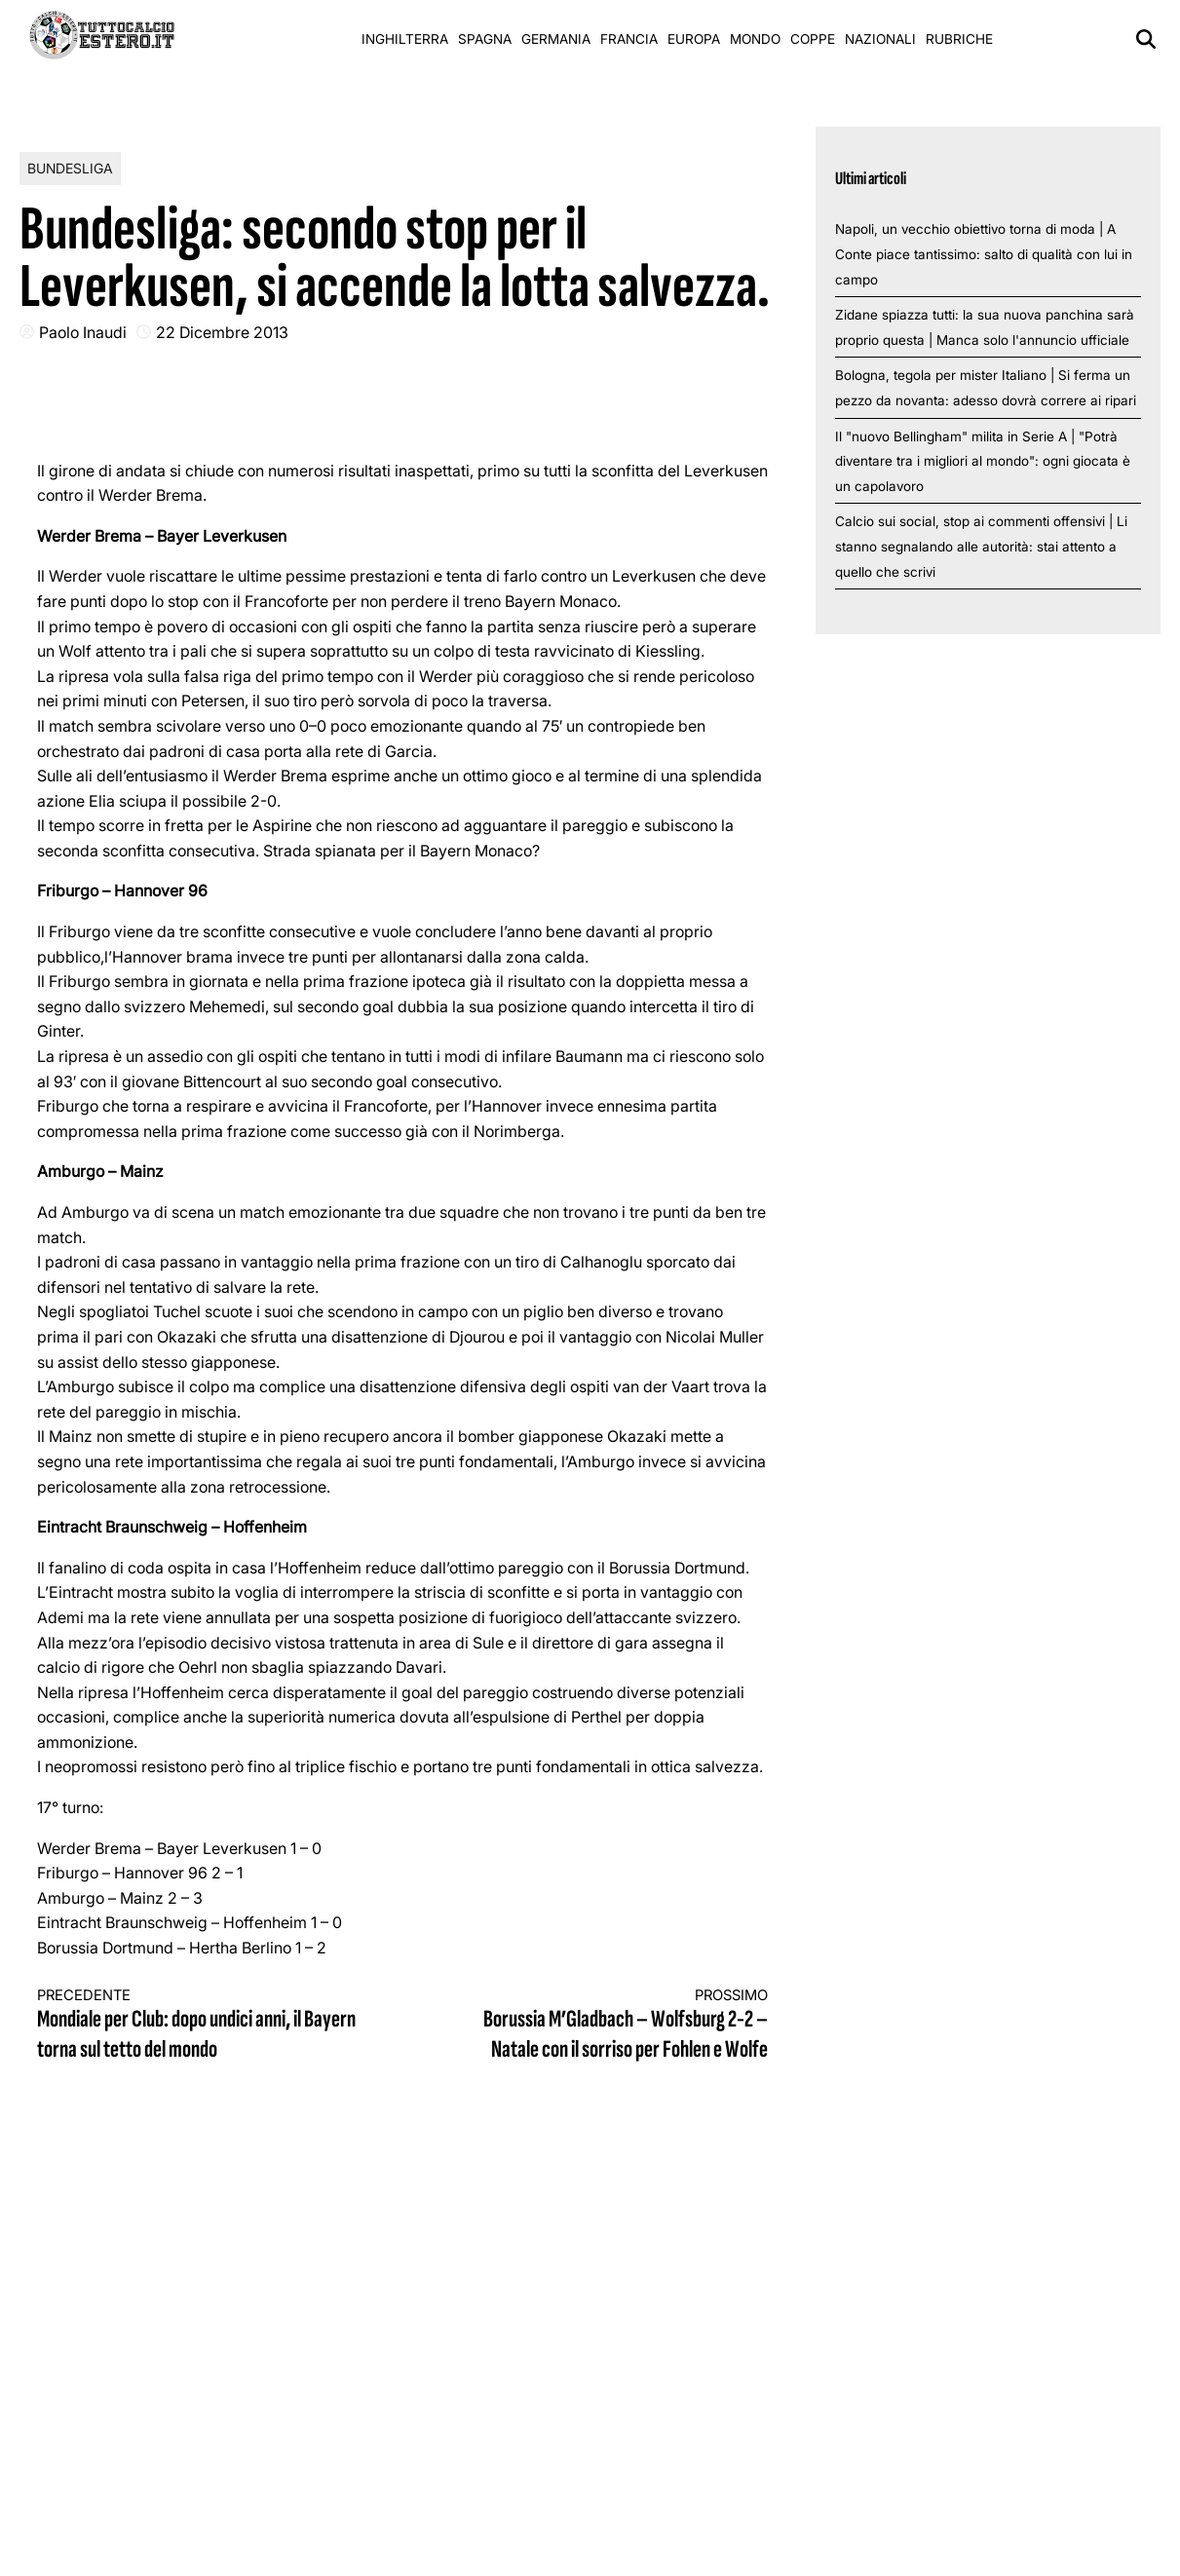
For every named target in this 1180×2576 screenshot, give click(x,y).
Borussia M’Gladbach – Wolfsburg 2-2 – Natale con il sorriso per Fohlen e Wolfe (604, 2026)
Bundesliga (70, 168)
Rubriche (959, 39)
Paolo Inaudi (83, 332)
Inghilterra (405, 39)
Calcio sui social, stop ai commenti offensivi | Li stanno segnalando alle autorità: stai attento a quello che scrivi (981, 546)
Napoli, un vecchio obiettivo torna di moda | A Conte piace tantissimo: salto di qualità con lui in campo (983, 253)
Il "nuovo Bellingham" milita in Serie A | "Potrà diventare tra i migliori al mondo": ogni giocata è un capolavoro (982, 461)
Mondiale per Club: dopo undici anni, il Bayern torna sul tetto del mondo (201, 2026)
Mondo (755, 39)
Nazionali (880, 39)
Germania (555, 39)
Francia (629, 39)
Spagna (485, 39)
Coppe (812, 39)
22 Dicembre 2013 (222, 332)
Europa (693, 39)
